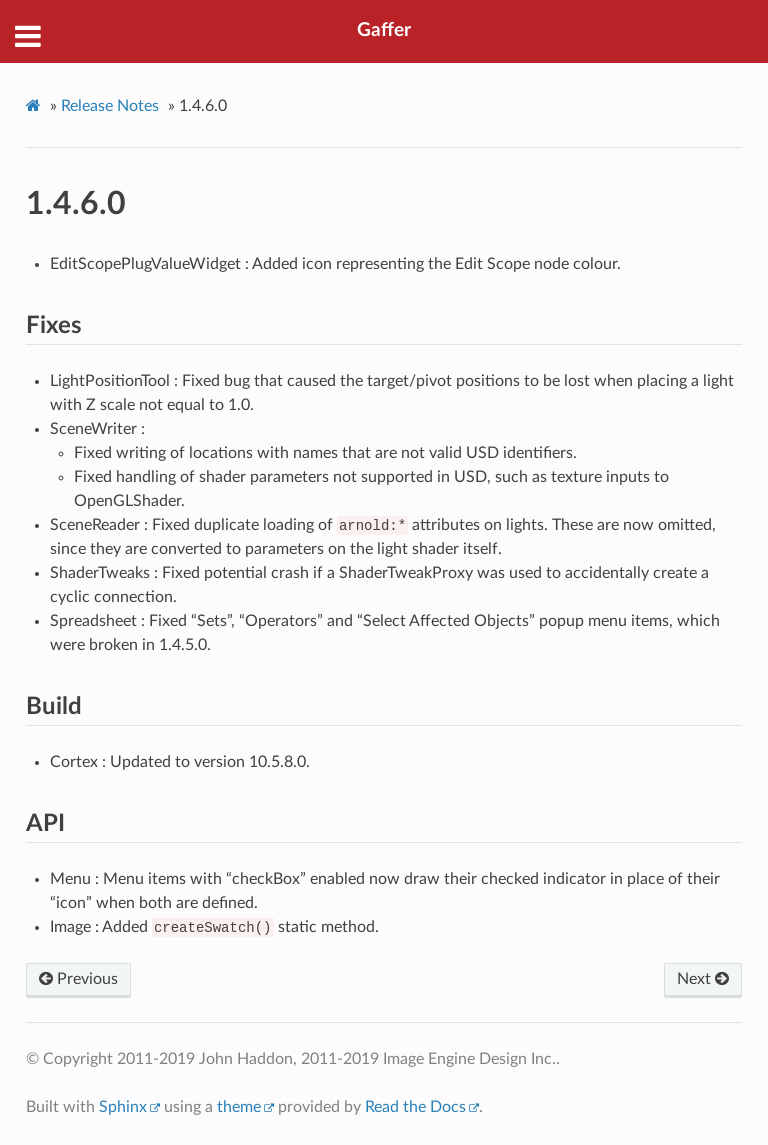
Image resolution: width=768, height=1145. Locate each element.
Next (703, 979)
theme (239, 1107)
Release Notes (110, 106)
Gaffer (384, 30)
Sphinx (123, 1107)
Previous (78, 979)
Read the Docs (415, 1107)
